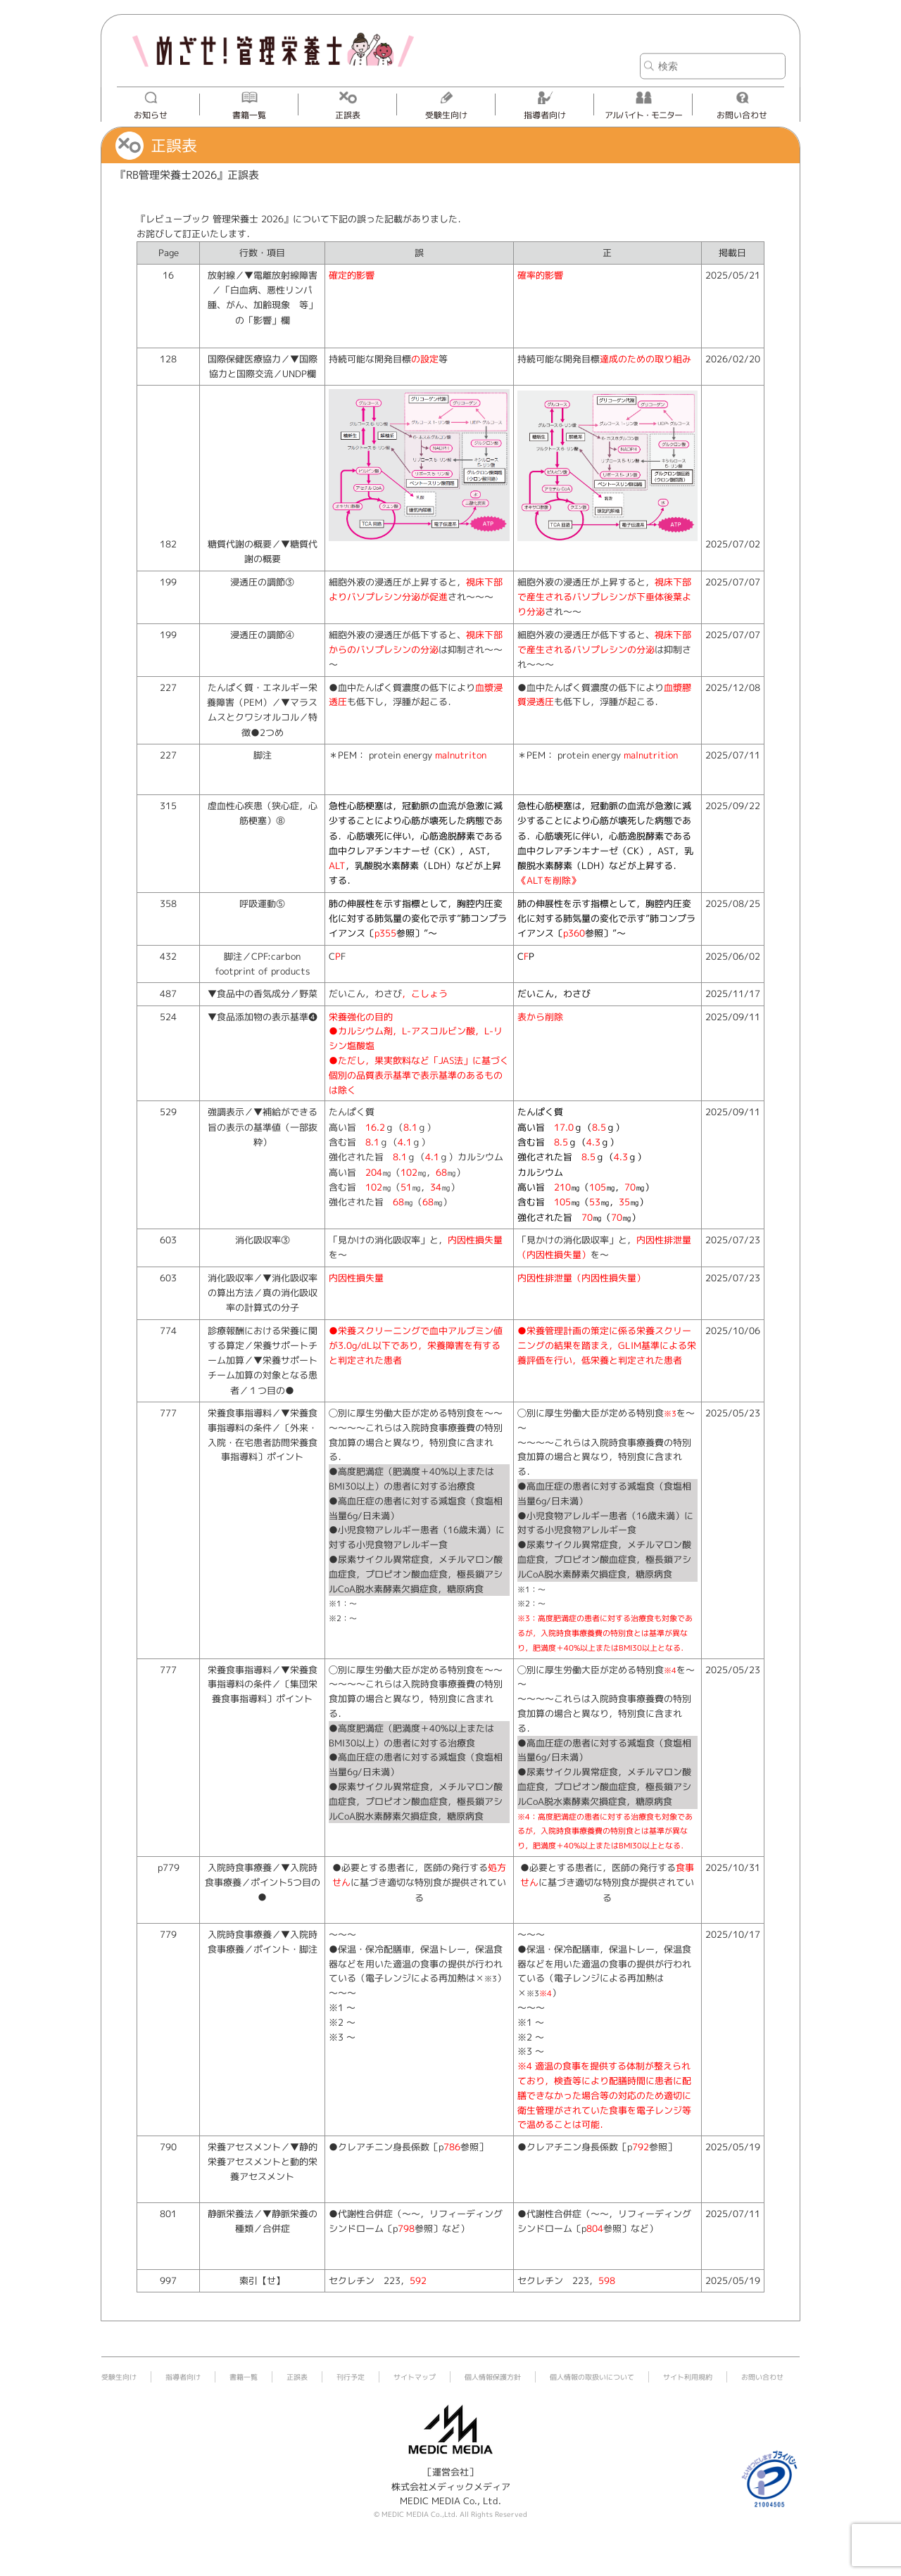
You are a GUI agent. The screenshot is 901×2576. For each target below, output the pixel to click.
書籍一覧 (249, 115)
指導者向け (545, 115)
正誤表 (347, 115)
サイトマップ (414, 2377)
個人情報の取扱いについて (592, 2377)
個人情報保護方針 (493, 2377)
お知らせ (151, 115)
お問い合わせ (742, 115)
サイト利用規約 (687, 2377)
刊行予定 (350, 2377)
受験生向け (446, 115)
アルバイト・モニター (643, 115)
